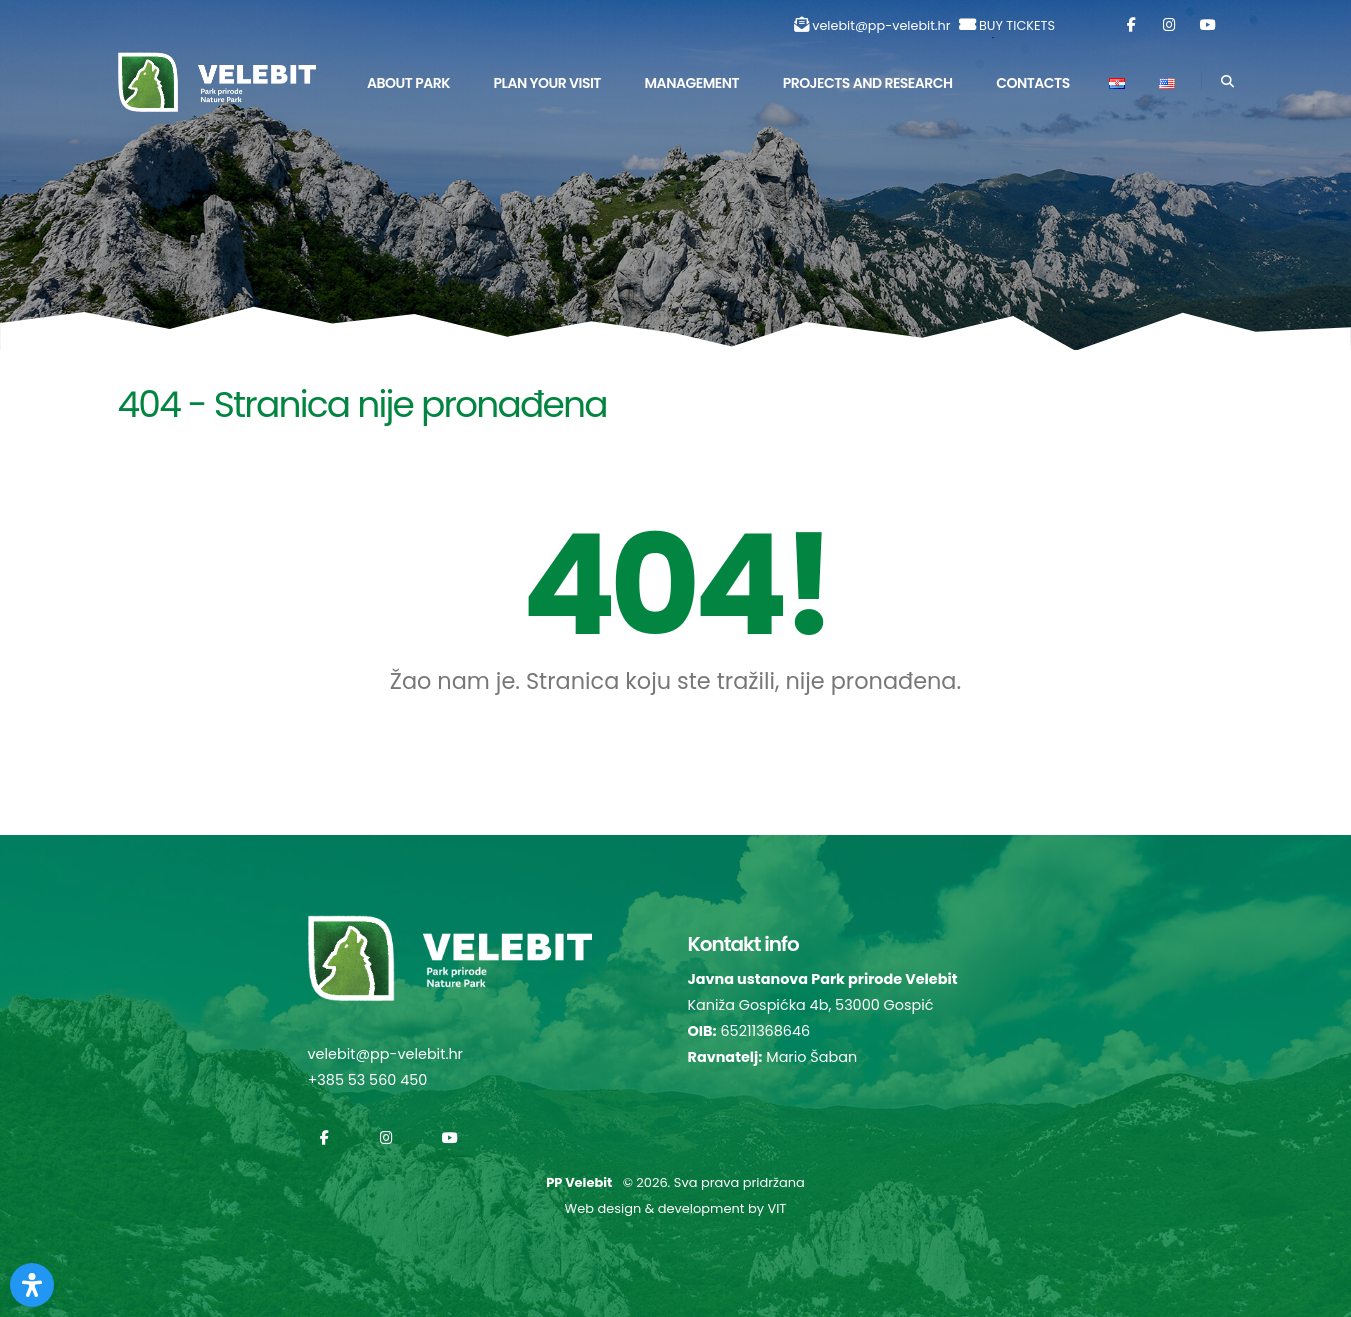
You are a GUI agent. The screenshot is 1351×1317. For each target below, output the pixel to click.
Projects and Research (868, 83)
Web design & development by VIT (676, 1208)
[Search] (1227, 82)
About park (408, 83)
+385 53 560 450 (368, 1080)
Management (692, 83)
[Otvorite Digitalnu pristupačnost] (32, 1285)
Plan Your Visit (547, 83)
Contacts (1033, 83)
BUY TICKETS (1017, 25)
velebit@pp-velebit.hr (881, 25)
